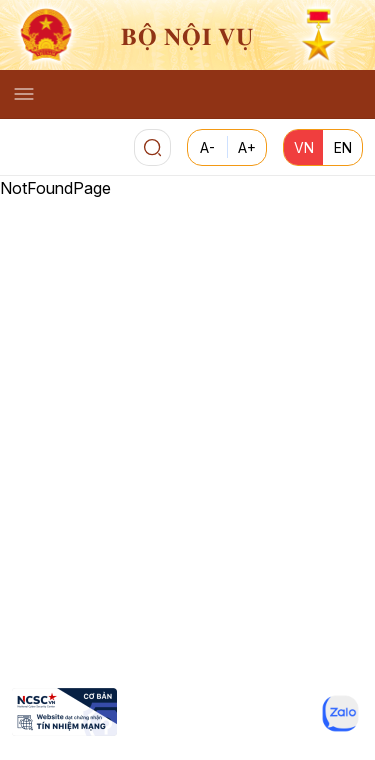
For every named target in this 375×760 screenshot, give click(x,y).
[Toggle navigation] (24, 94)
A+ (247, 147)
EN (343, 147)
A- (207, 147)
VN (304, 147)
